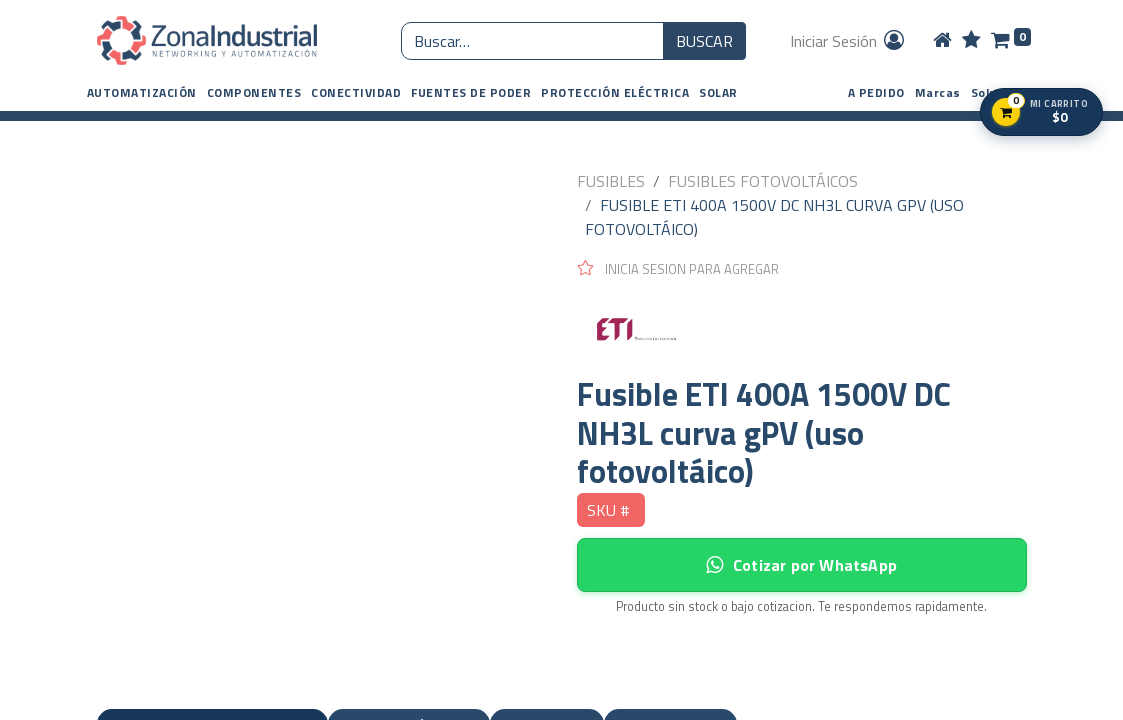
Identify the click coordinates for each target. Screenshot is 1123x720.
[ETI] (802, 327)
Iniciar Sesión (848, 41)
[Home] (942, 41)
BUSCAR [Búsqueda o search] (704, 41)
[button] (142, 93)
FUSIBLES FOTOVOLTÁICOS (763, 181)
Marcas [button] (938, 92)
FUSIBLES (611, 181)
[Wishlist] (971, 41)
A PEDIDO (876, 92)
